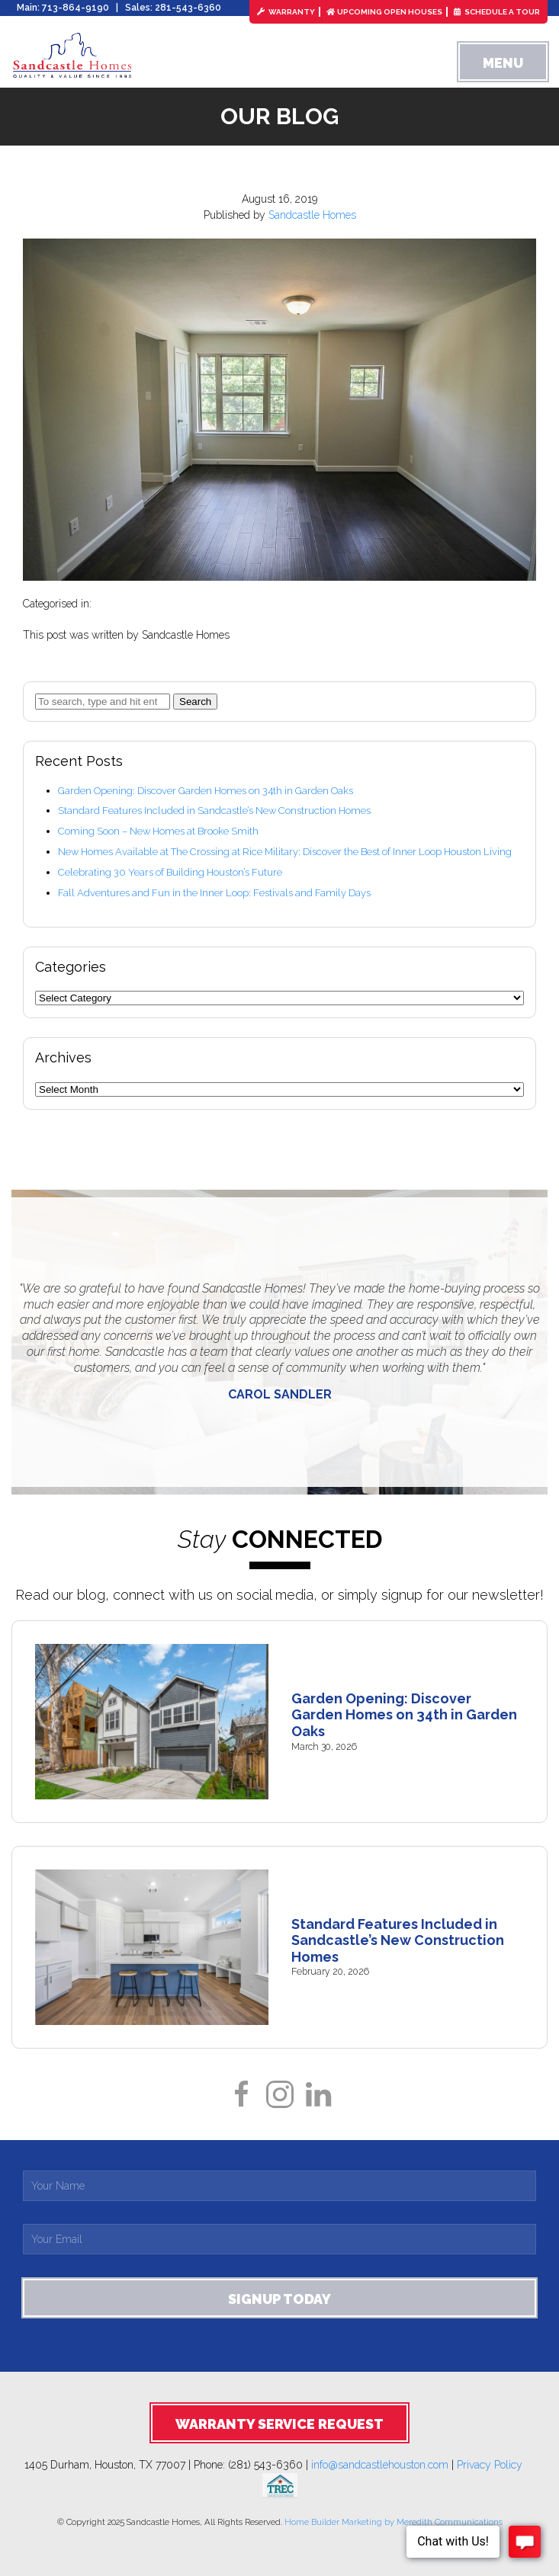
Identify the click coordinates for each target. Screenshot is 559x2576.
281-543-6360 (188, 7)
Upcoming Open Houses (384, 12)
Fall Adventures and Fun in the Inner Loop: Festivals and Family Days (214, 893)
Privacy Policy (496, 2465)
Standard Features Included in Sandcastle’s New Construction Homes (214, 810)
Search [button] (195, 701)
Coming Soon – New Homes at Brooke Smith (158, 831)
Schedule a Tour (497, 12)
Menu (503, 63)
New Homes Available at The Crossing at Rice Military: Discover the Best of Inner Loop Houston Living (285, 851)
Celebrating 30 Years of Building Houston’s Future (170, 872)
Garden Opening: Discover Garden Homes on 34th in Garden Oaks (205, 790)
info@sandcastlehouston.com (379, 2465)
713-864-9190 (75, 7)
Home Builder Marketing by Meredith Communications (393, 2522)
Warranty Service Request (279, 2424)
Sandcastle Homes (312, 215)
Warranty (286, 12)
